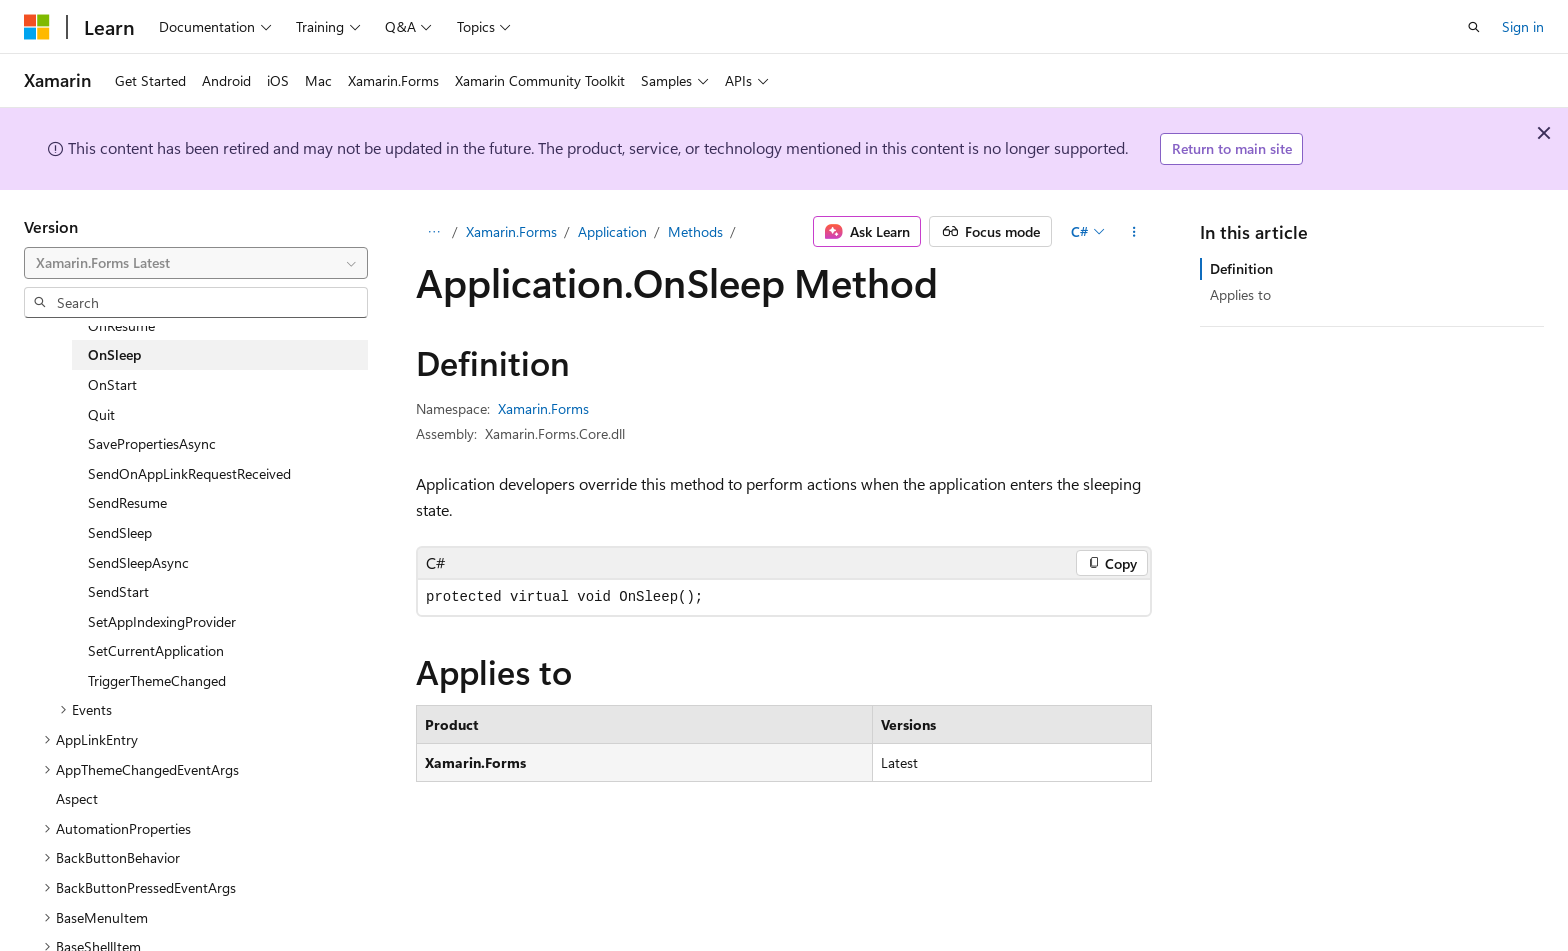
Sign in (1523, 26)
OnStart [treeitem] (112, 384)
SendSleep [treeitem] (120, 532)
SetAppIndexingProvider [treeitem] (162, 621)
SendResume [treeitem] (127, 502)
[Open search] (1474, 27)
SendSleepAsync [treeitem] (138, 562)
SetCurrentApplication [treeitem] (156, 650)
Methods (695, 231)
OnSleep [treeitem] (114, 354)
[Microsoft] (37, 27)
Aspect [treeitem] (77, 798)
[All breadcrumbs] (433, 232)
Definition (1241, 268)
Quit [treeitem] (101, 414)
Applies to (1240, 294)
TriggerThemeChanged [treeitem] (157, 680)
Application (612, 231)
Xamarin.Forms (511, 231)
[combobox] (196, 263)
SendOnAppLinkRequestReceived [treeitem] (189, 473)
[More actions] (1134, 232)
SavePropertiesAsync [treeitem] (152, 443)
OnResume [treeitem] (121, 325)
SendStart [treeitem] (118, 591)
